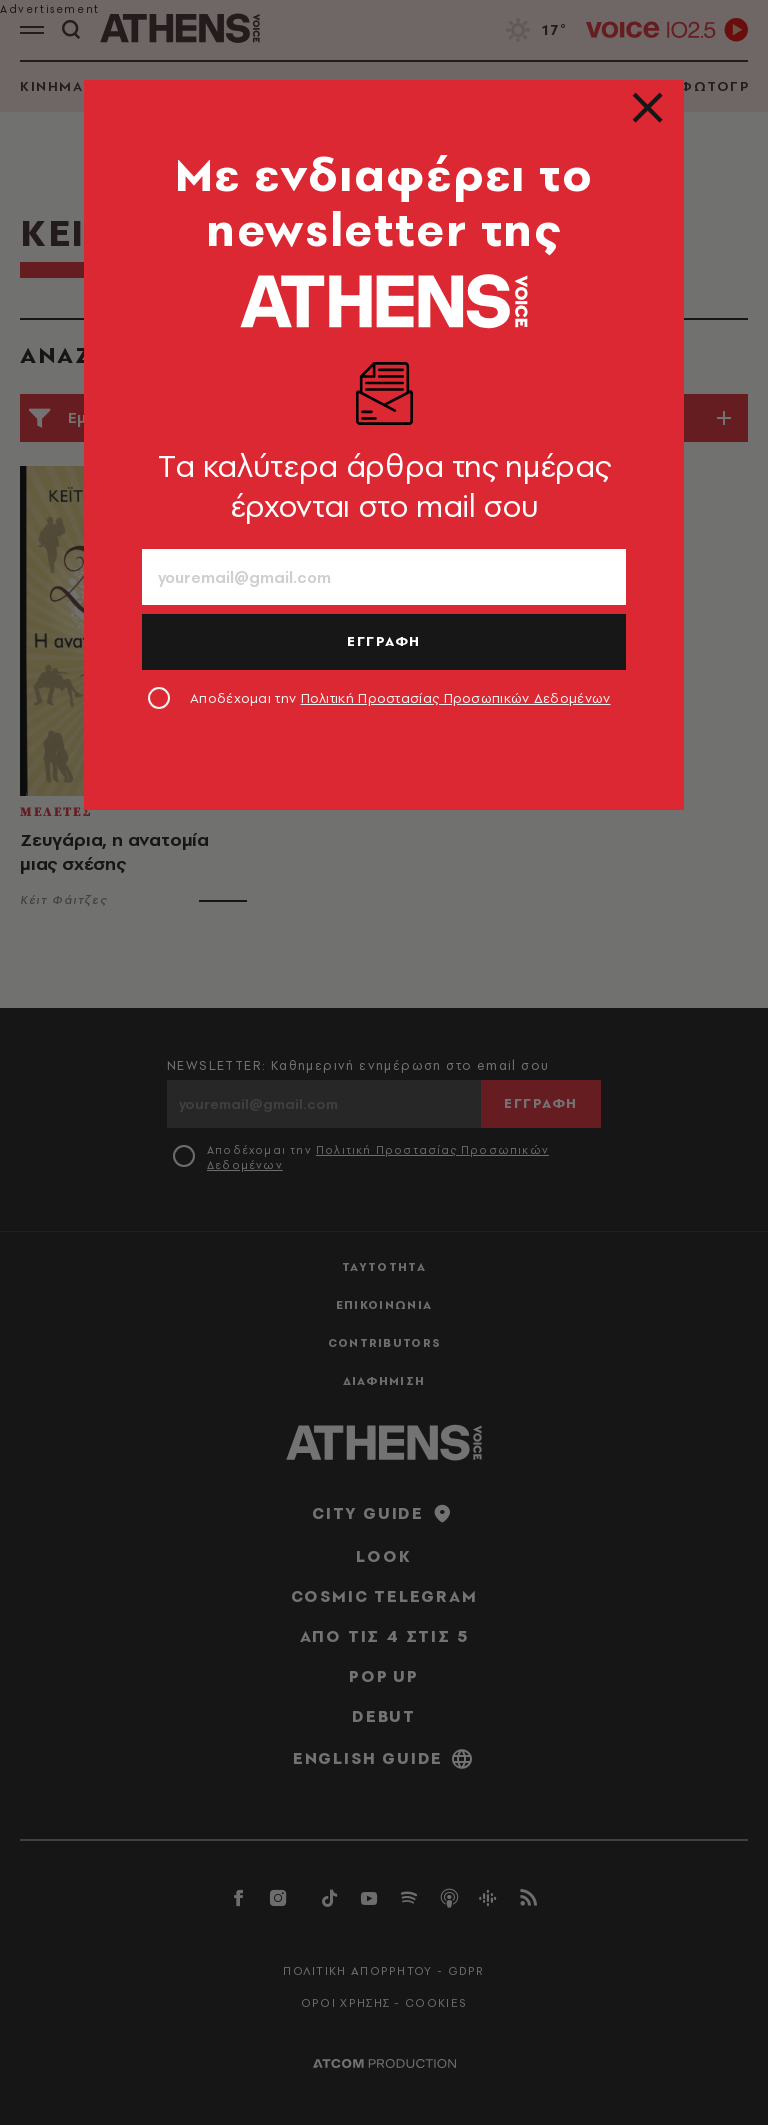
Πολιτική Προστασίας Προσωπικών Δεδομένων (456, 698)
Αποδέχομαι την (400, 698)
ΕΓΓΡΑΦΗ (384, 641)
